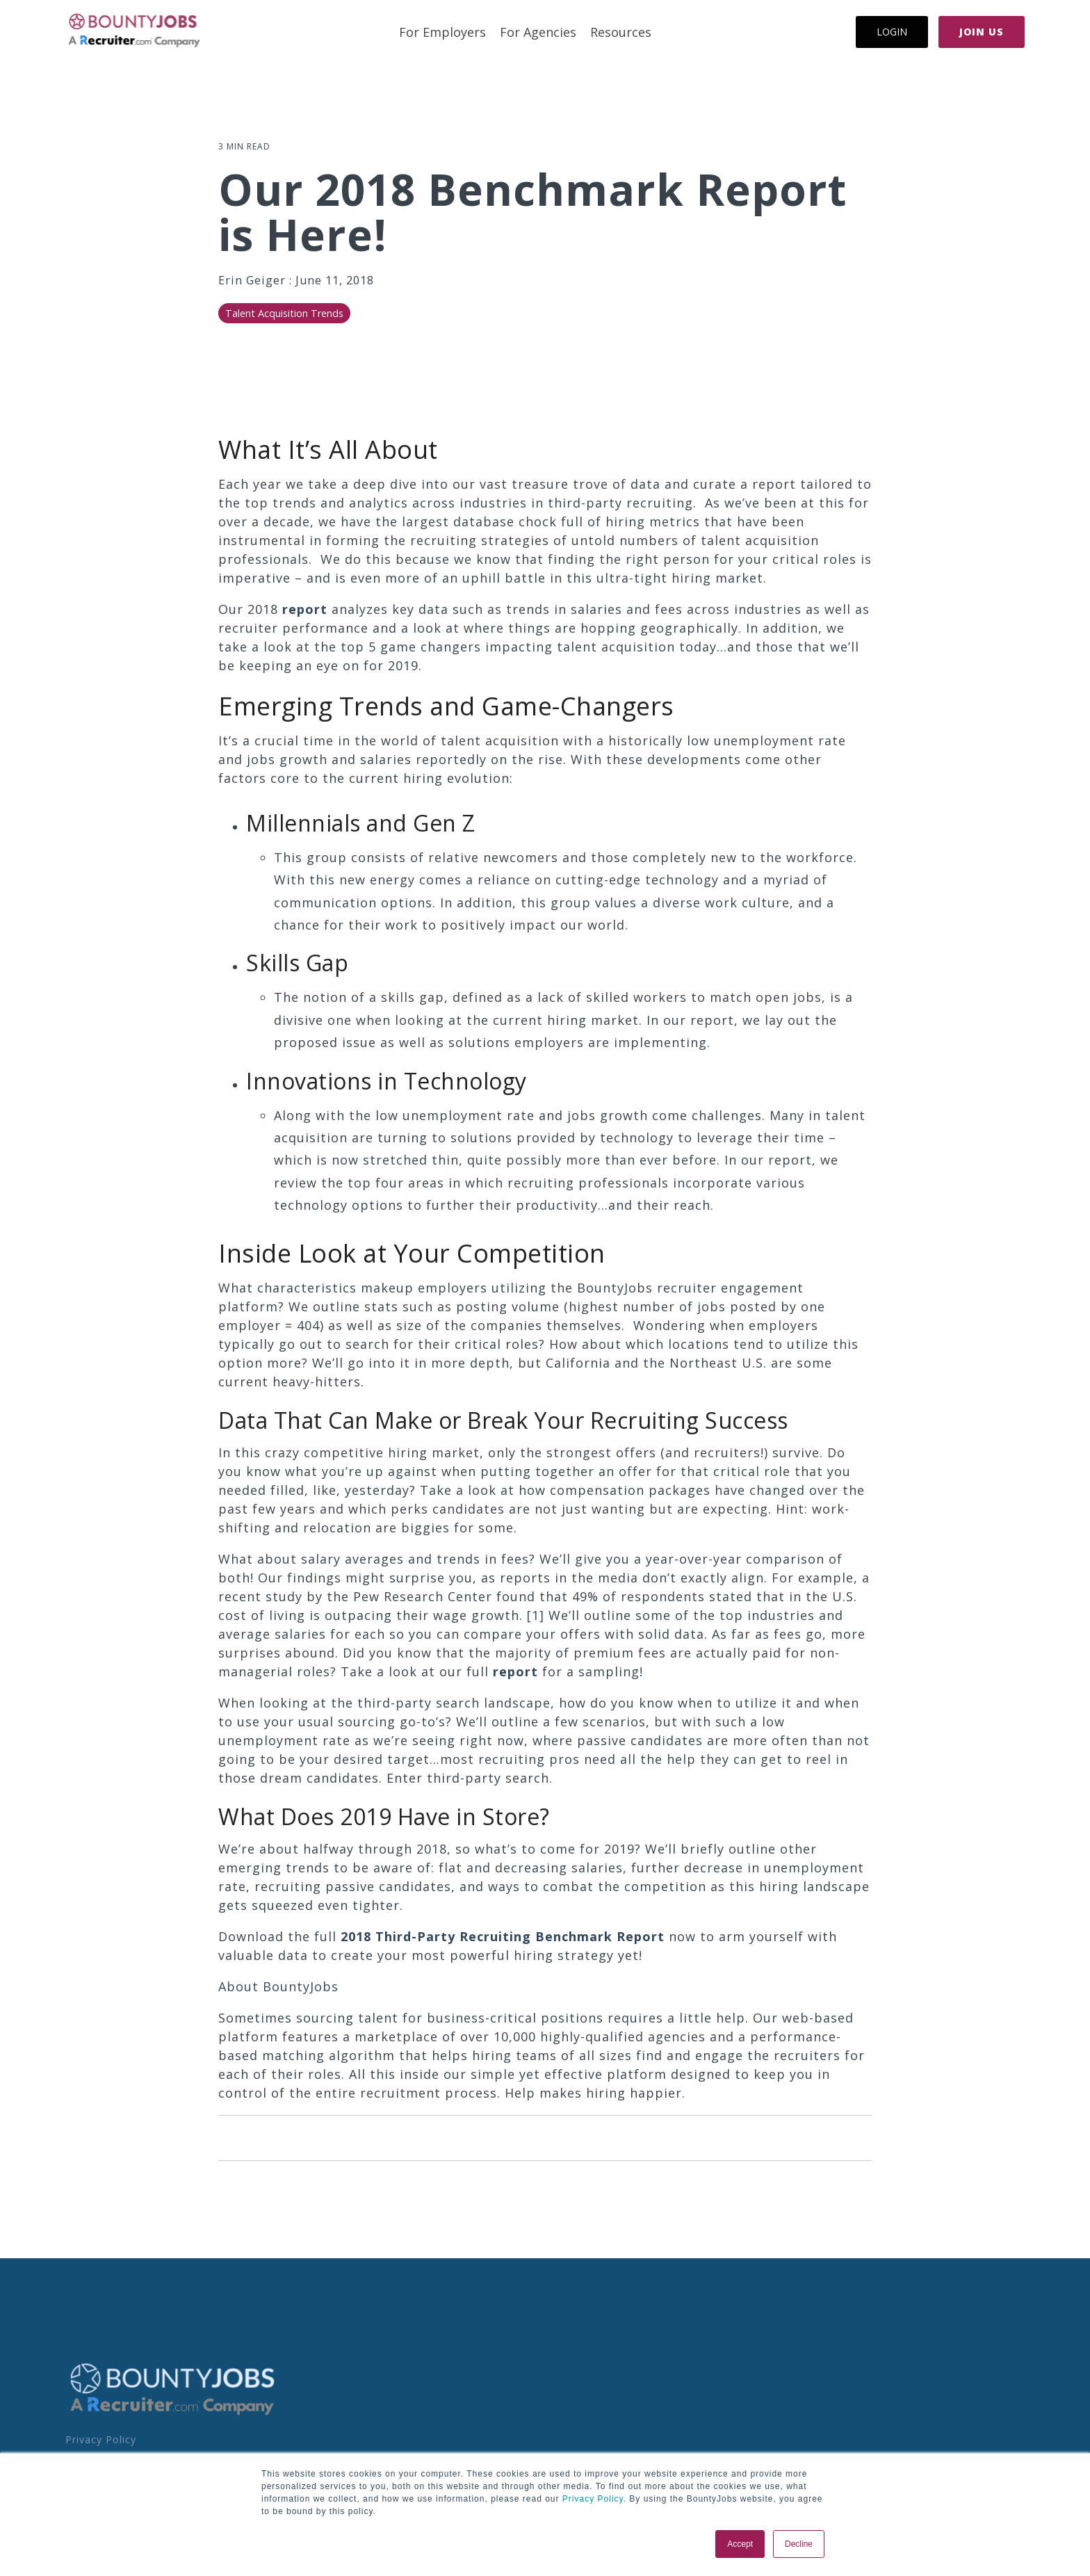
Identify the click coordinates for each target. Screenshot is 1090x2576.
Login (892, 31)
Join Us (981, 31)
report (304, 609)
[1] (535, 1615)
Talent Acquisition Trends (284, 313)
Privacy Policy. (593, 2499)
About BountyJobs (278, 1986)
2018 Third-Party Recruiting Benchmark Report (503, 1936)
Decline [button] (799, 2544)
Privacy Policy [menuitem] (100, 2439)
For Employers (442, 32)
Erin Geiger (253, 280)
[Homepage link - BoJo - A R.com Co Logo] (172, 2414)
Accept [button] (740, 2544)
